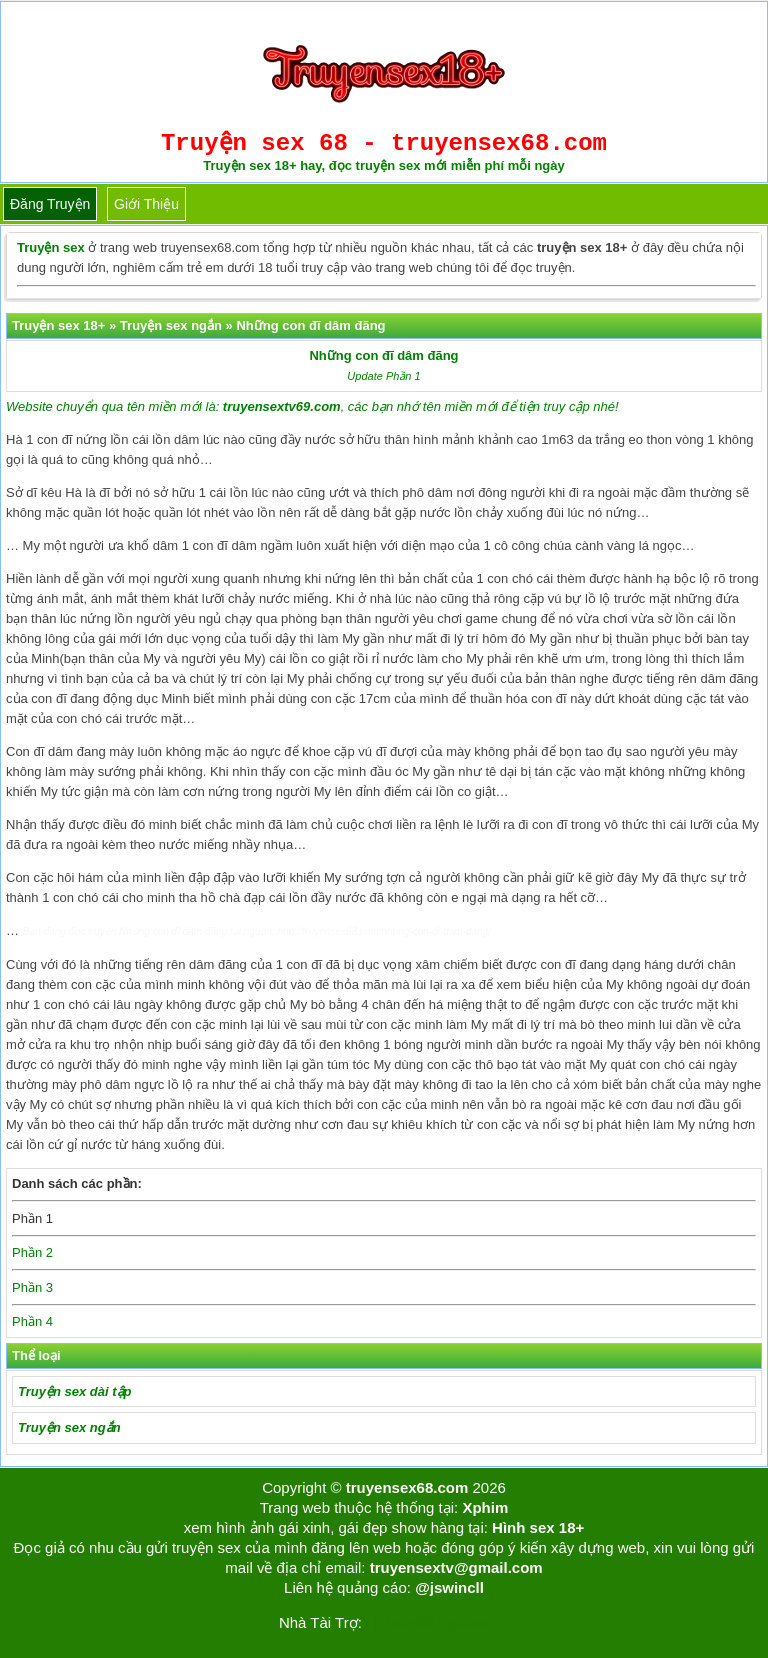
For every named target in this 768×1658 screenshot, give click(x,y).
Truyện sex (51, 247)
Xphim (485, 1507)
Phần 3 (32, 1287)
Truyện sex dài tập (74, 1391)
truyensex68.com (407, 1487)
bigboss (463, 1622)
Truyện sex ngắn (69, 1427)
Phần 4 (32, 1321)
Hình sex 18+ (538, 1527)
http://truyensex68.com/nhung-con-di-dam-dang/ (384, 931)
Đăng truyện (50, 204)
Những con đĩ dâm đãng (383, 355)
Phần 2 (32, 1252)
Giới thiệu (146, 204)
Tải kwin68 (397, 1622)
